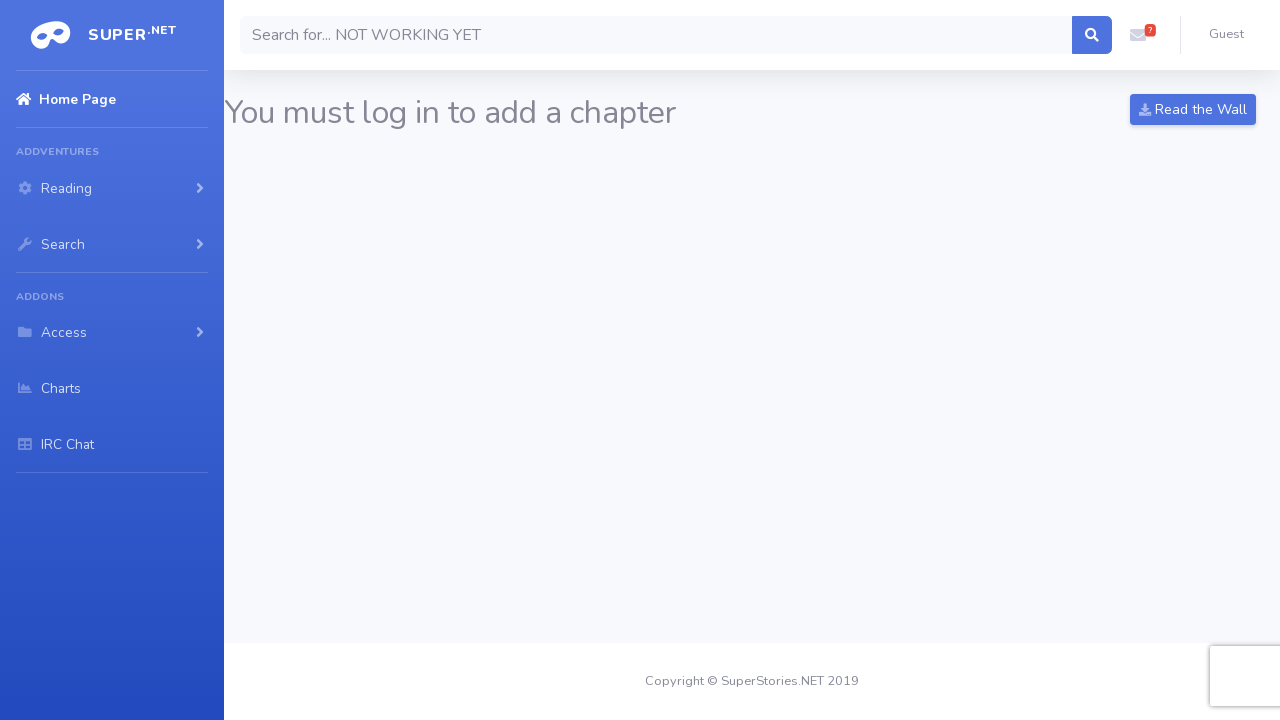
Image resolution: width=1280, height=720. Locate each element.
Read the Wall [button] (1193, 109)
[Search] (656, 35)
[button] (1138, 35)
